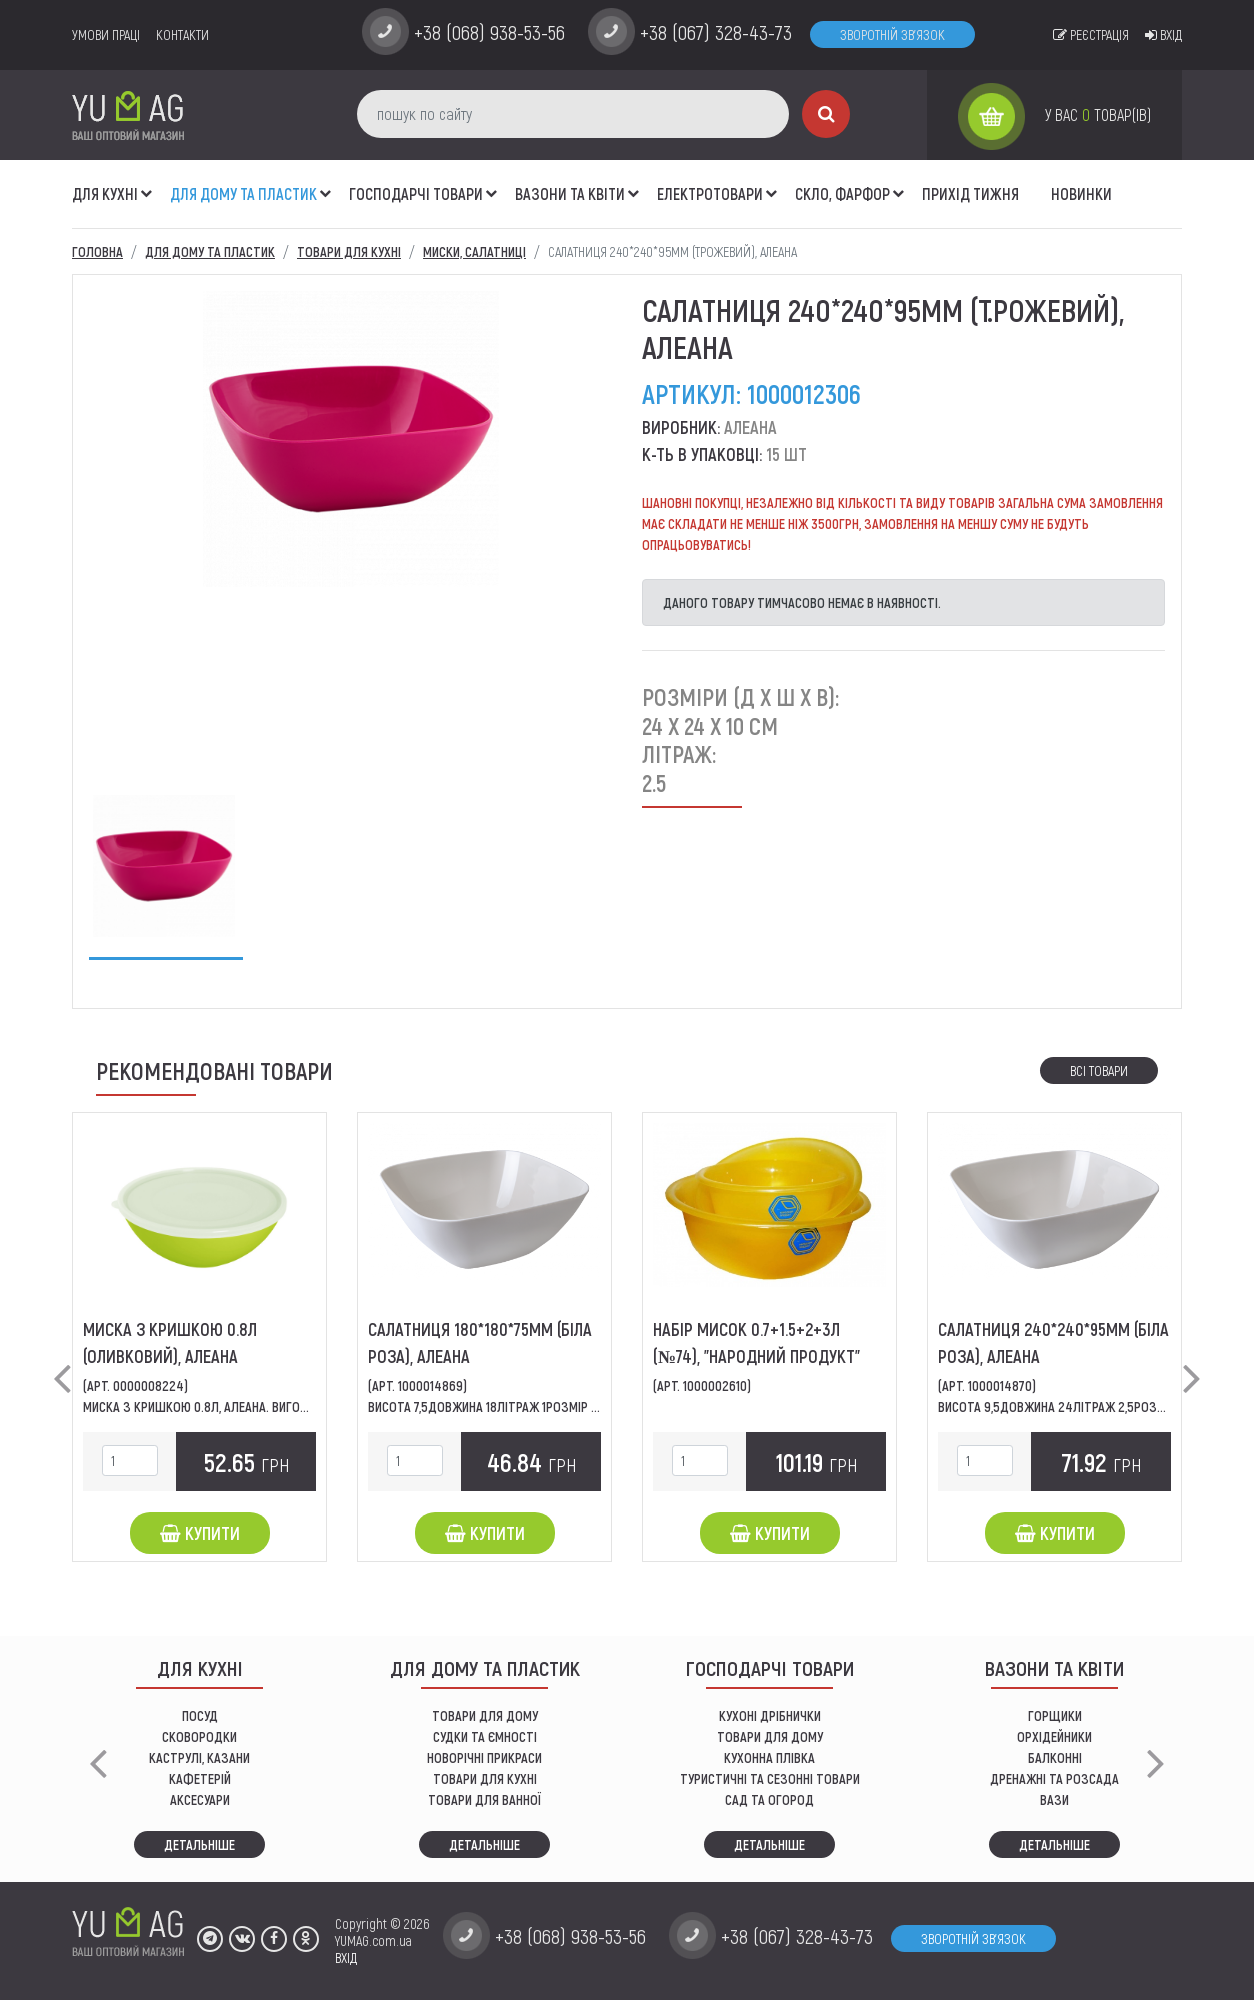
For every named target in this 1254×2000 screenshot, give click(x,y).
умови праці (106, 34)
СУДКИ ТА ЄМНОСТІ (485, 1736)
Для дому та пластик (243, 193)
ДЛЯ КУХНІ (105, 193)
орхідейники (1054, 1736)
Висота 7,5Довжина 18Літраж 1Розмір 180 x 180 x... (513, 1406)
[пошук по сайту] (573, 114)
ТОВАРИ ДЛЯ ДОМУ (485, 1715)
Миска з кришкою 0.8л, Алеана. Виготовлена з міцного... (253, 1406)
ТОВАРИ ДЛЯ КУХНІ (485, 1778)
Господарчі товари (416, 193)
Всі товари (1099, 1070)
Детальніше (199, 1844)
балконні (1055, 1757)
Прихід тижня (970, 193)
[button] (147, 183)
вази (1054, 1799)
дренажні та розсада (1054, 1778)
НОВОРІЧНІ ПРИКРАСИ (484, 1757)
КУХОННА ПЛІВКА (769, 1757)
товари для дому (770, 1736)
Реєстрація (1091, 34)
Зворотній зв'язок (892, 34)
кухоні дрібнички (770, 1715)
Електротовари (710, 193)
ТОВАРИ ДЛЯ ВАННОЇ (484, 1799)
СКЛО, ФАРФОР (842, 193)
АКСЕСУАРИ (200, 1799)
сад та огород (769, 1799)
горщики (1055, 1715)
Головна (97, 251)
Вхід (1163, 34)
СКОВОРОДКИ (199, 1736)
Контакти (182, 34)
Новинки (1081, 193)
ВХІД (346, 1957)
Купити (200, 1533)
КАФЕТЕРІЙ (200, 1778)
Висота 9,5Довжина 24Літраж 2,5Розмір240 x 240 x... (1095, 1406)
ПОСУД (200, 1715)
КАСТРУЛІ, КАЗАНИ (199, 1757)
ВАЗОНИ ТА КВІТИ (570, 193)
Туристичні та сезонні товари (770, 1778)
